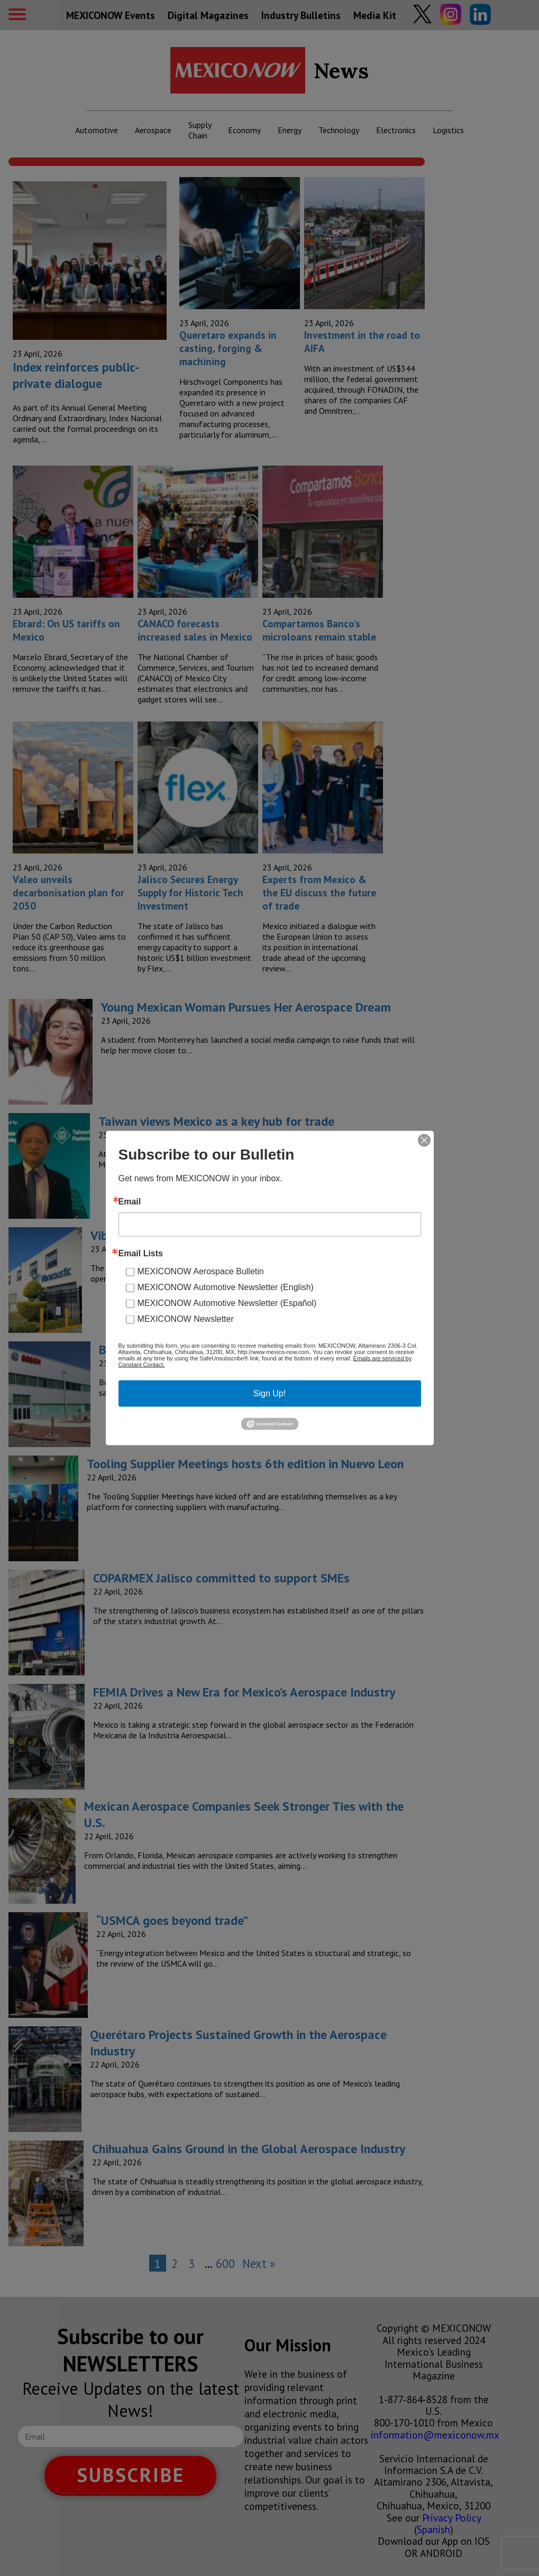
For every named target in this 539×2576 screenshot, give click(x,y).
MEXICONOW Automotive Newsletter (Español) (227, 1303)
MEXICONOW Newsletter (186, 1318)
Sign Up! (269, 1393)
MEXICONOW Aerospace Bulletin (201, 1271)
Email (129, 1202)
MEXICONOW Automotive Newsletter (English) (226, 1287)
